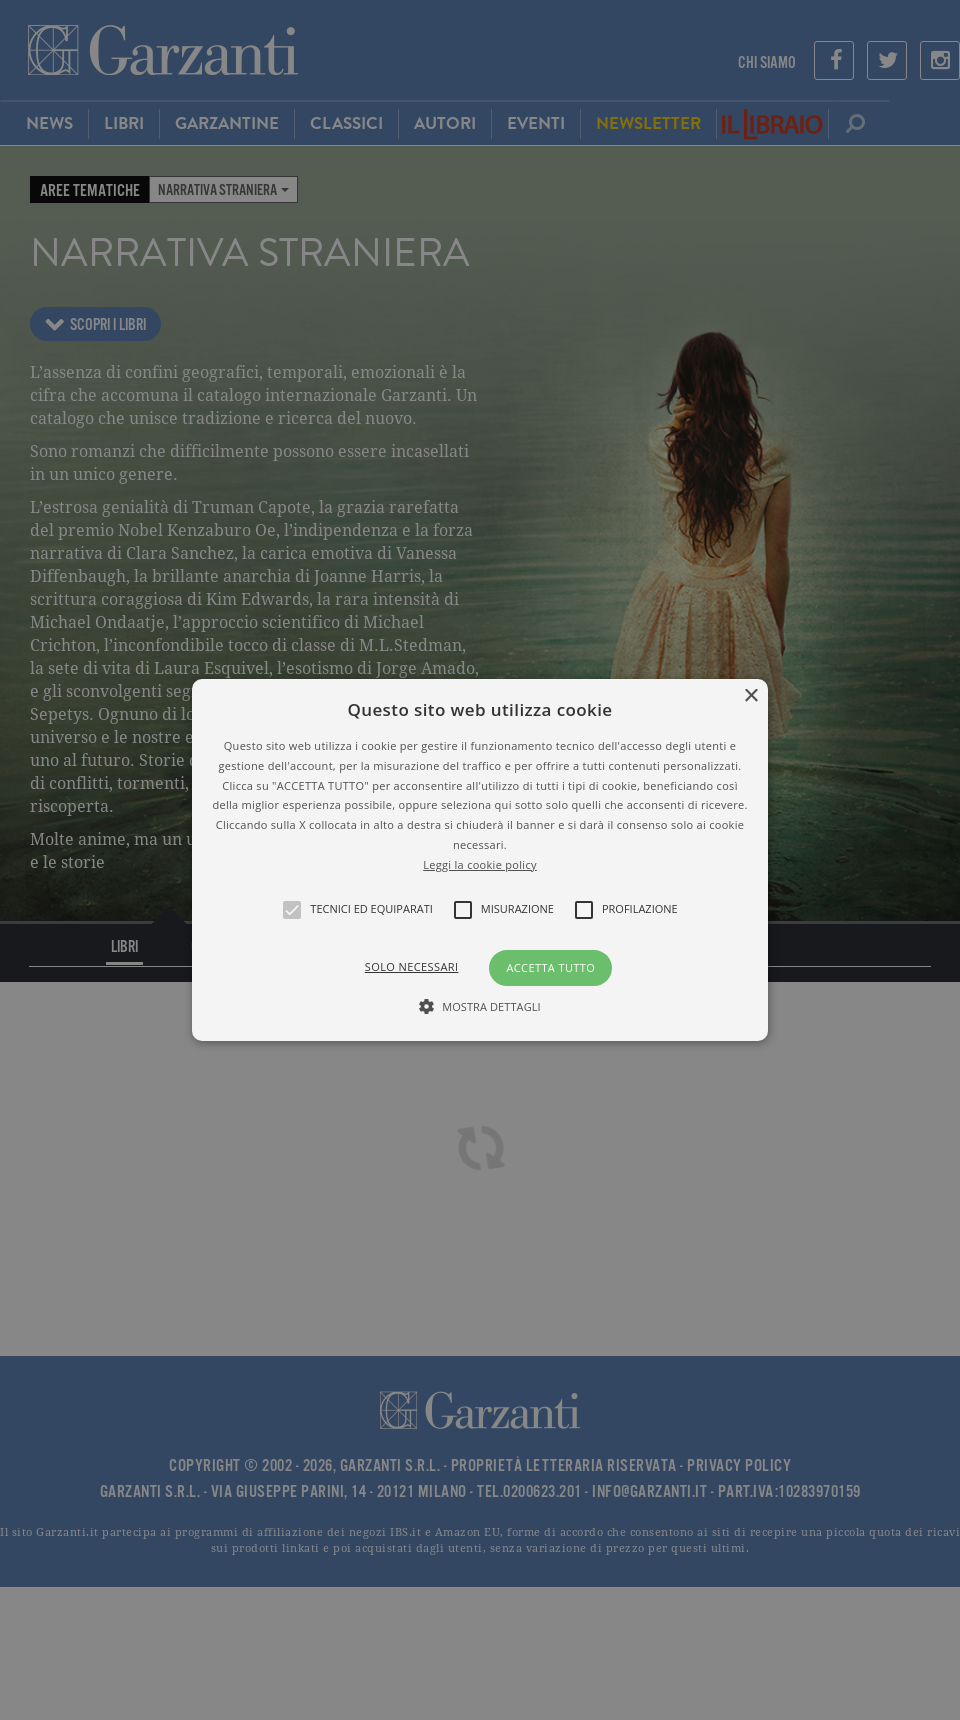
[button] (480, 860)
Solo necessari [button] (412, 966)
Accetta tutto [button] (550, 967)
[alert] (480, 860)
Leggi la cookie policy (480, 864)
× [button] (750, 696)
